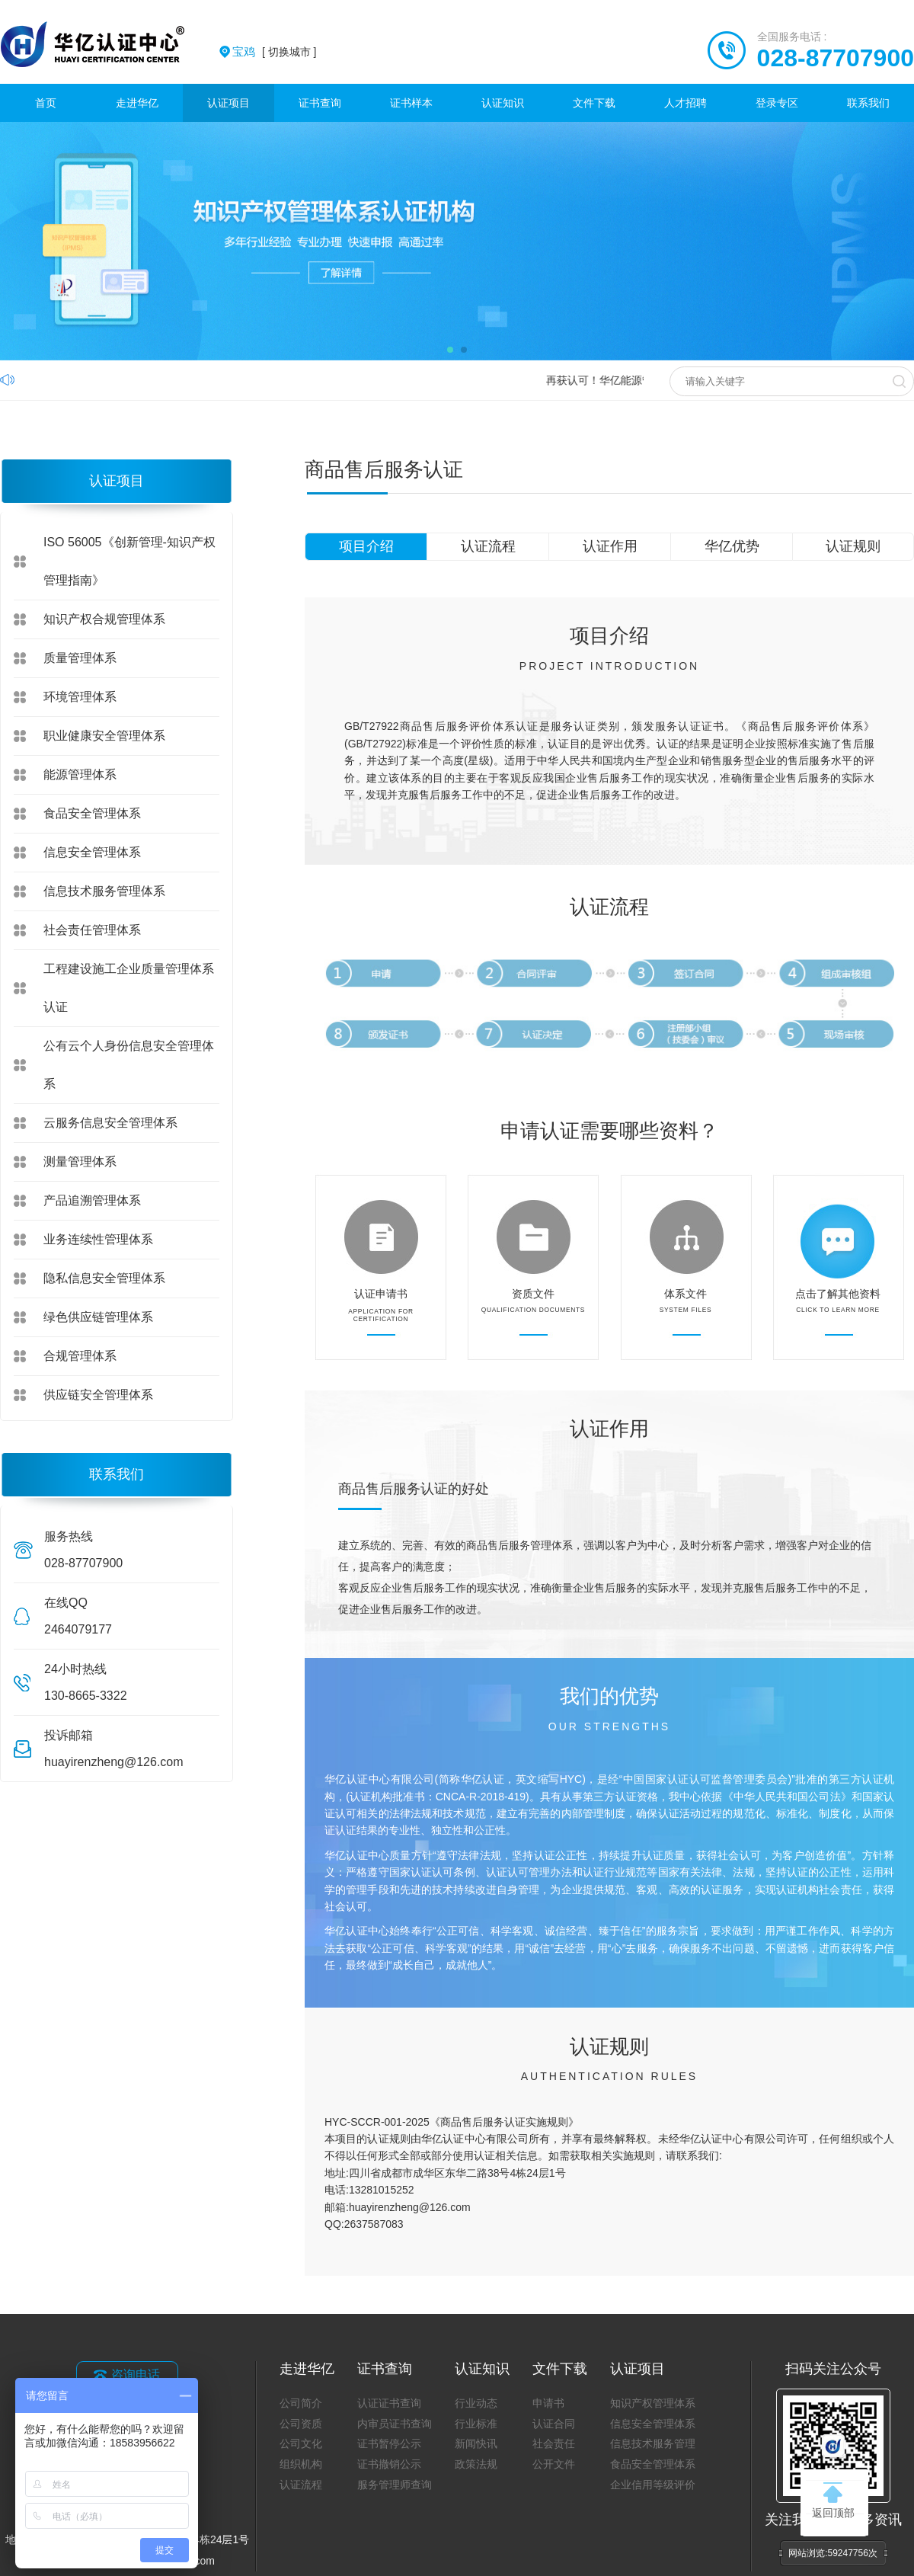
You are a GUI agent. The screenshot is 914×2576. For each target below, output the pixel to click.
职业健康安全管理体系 (104, 735)
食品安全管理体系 (92, 813)
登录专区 (777, 103)
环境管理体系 (80, 696)
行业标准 (476, 2424)
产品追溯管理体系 (92, 1200)
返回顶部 (833, 2500)
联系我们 (868, 103)
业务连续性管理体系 (98, 1239)
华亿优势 (732, 546)
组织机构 (301, 2464)
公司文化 (301, 2443)
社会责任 (553, 2443)
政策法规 (476, 2464)
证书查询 (320, 103)
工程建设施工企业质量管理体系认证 (128, 987)
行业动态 (476, 2403)
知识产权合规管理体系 (104, 619)
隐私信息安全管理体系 (104, 1278)
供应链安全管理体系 (98, 1394)
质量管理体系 (80, 657)
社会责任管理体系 (92, 929)
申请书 (548, 2403)
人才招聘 (685, 103)
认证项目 (228, 103)
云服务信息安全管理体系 (110, 1122)
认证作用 (610, 546)
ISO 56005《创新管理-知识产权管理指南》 (129, 561)
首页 (45, 103)
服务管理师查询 (394, 2484)
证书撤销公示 (389, 2464)
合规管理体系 (80, 1355)
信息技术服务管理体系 (104, 891)
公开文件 (553, 2464)
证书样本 (411, 103)
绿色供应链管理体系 (98, 1316)
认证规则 (853, 546)
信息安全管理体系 (92, 852)
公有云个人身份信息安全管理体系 (128, 1064)
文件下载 (594, 103)
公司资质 (301, 2424)
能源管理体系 (80, 774)
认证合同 (553, 2424)
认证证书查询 (389, 2403)
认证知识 (502, 103)
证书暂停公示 (389, 2443)
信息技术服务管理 (652, 2443)
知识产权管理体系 (652, 2403)
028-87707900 (835, 58)
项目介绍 (366, 546)
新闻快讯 (476, 2443)
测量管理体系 (80, 1161)
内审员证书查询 (394, 2424)
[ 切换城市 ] (274, 52)
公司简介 (301, 2403)
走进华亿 (137, 103)
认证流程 (488, 546)
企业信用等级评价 (652, 2484)
